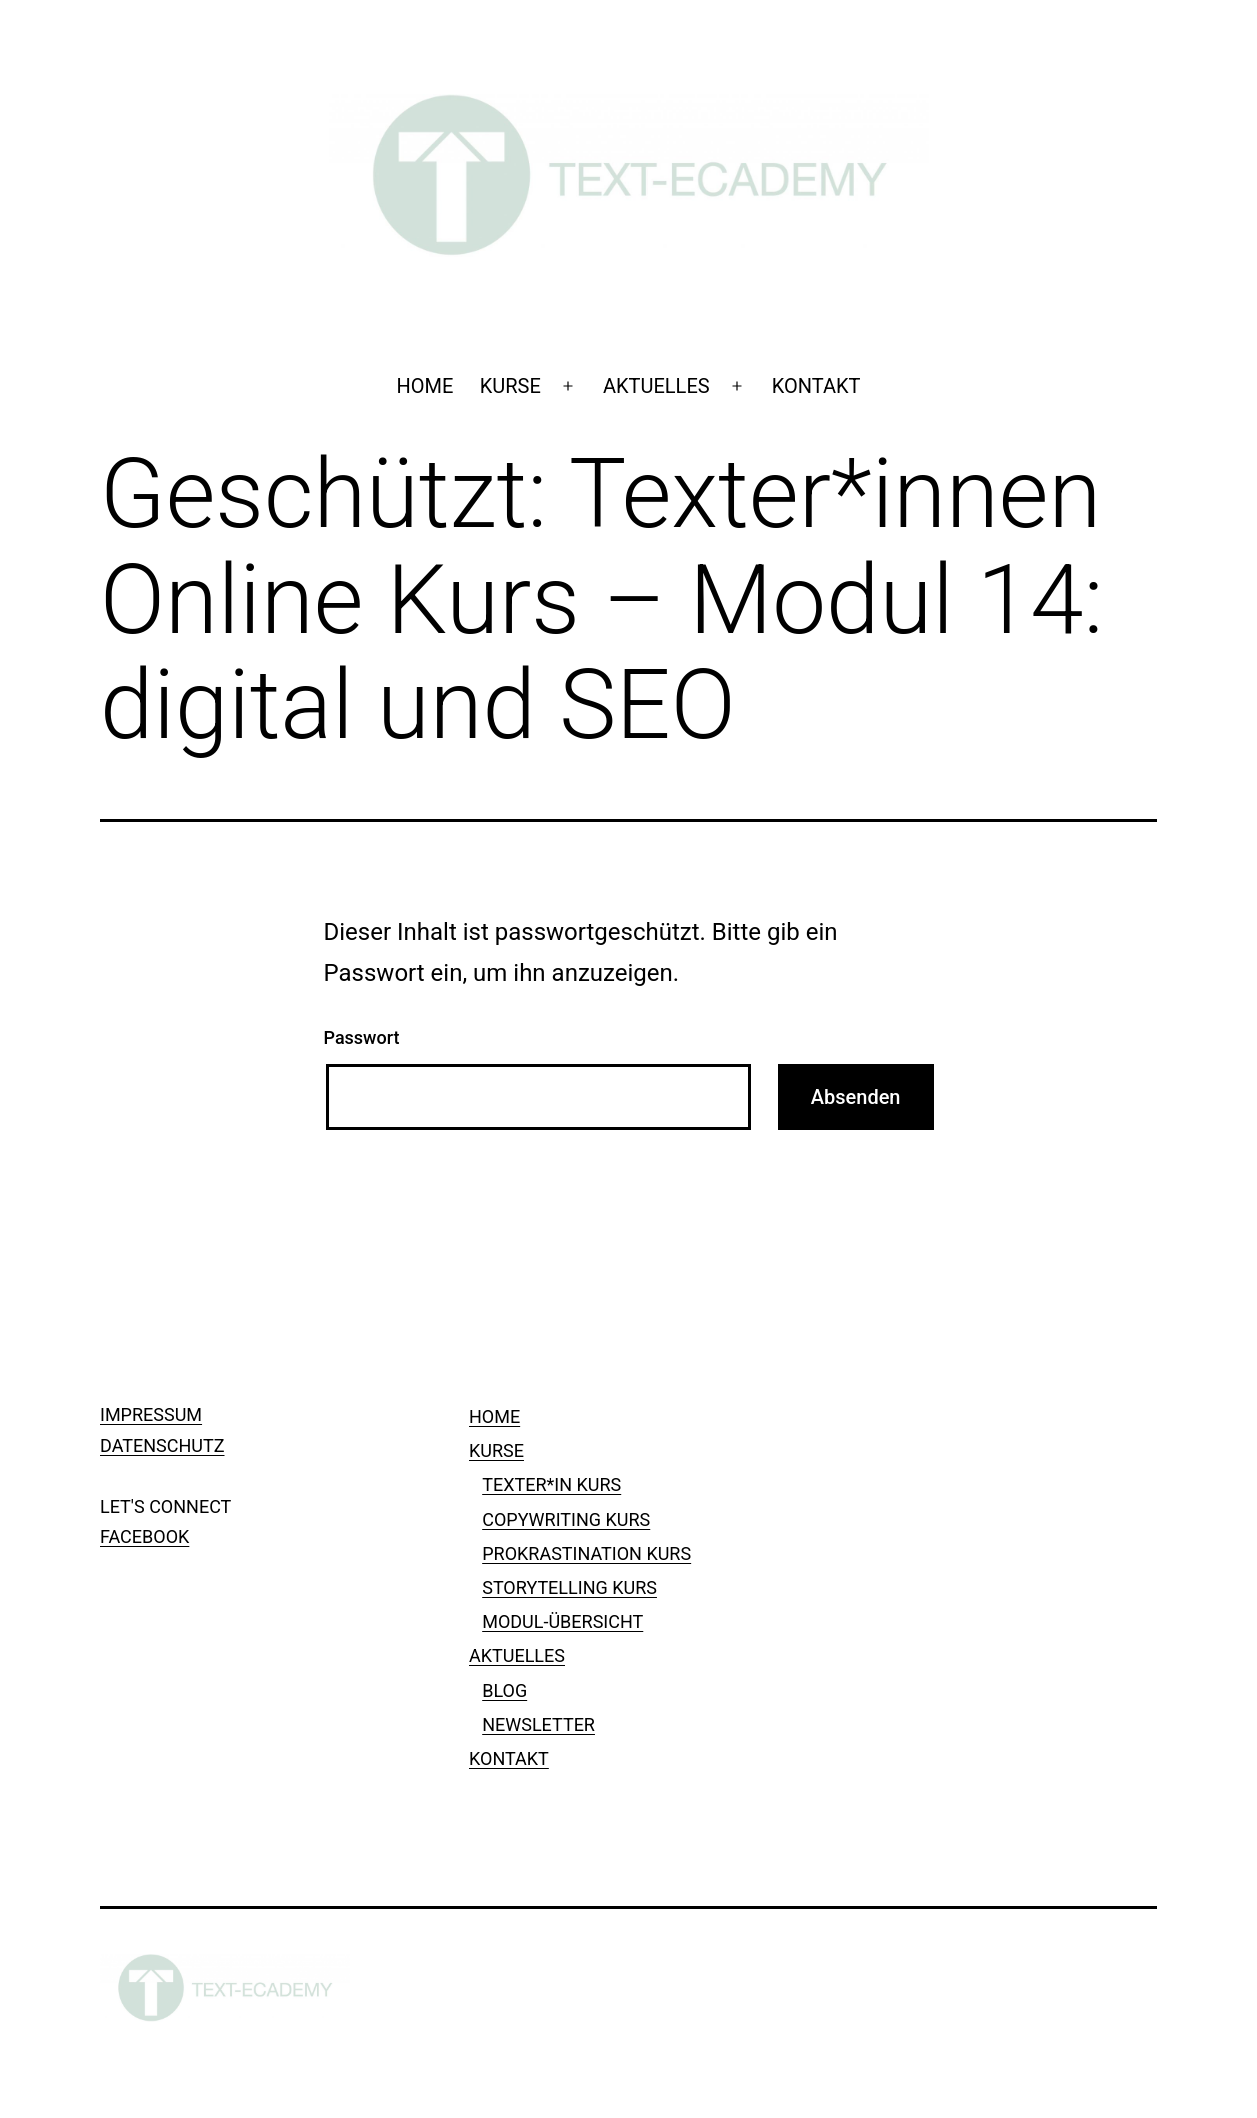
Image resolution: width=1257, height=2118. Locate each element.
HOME (424, 386)
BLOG (504, 1690)
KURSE (510, 386)
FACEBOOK (144, 1536)
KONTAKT (816, 386)
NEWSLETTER (538, 1724)
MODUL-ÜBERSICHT (562, 1621)
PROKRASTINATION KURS (586, 1553)
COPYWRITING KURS (566, 1519)
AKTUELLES (656, 386)
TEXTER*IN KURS (551, 1484)
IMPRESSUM (151, 1414)
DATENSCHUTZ (162, 1445)
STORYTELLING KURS (569, 1587)
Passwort (362, 1037)
